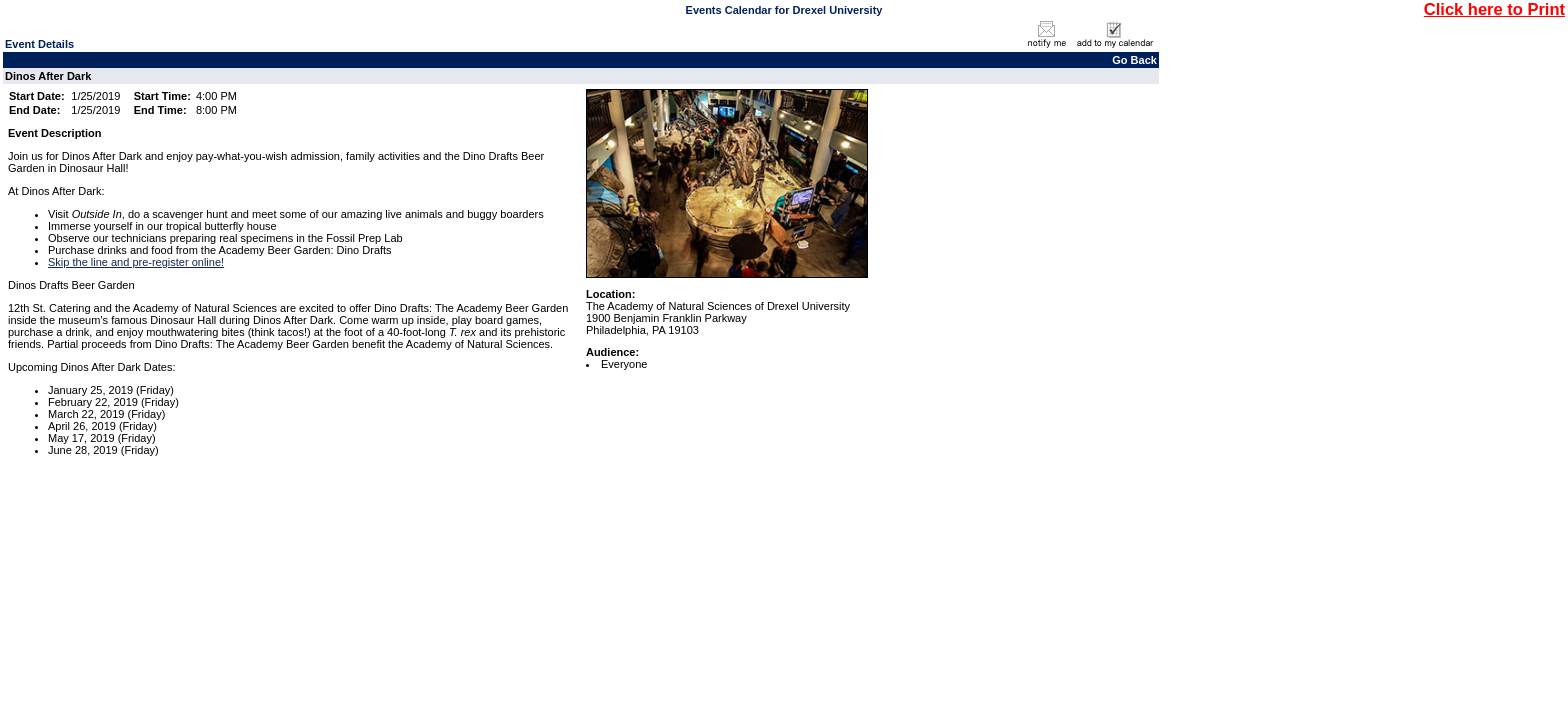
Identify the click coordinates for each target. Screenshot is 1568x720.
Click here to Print (1494, 9)
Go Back (1134, 60)
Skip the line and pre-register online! (136, 262)
